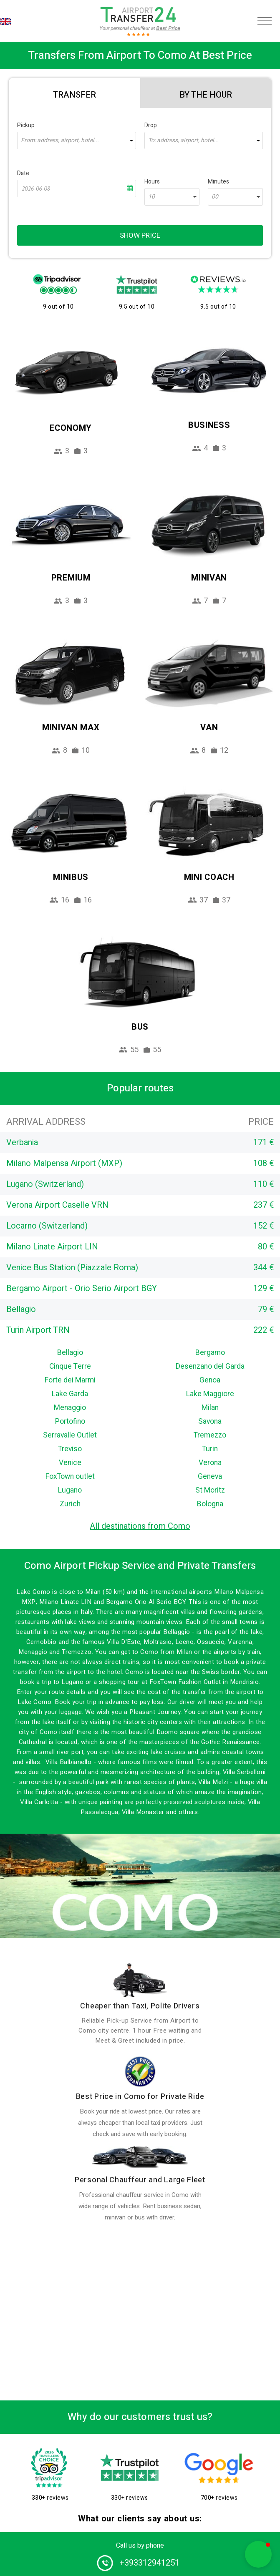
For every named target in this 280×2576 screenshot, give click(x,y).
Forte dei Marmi (70, 1380)
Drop (150, 125)
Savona (210, 1421)
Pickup (26, 125)
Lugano (70, 1490)
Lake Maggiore (210, 1394)
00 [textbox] (215, 197)
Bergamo (210, 1352)
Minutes (218, 181)
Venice (70, 1463)
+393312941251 (149, 2563)
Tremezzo (210, 1435)
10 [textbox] (151, 197)
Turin (210, 1449)
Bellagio (70, 1352)
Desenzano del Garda (210, 1366)
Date (23, 173)
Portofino (70, 1421)
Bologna (210, 1504)
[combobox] (76, 140)
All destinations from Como (140, 1526)
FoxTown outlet (70, 1476)
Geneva (210, 1476)
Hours (152, 181)
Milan (210, 1407)
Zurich (70, 1504)
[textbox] (77, 140)
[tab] (74, 93)
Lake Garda (70, 1394)
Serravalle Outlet (70, 1435)
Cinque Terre (70, 1366)
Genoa (209, 1380)
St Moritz (210, 1490)
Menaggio (70, 1407)
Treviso (70, 1449)
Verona (210, 1463)
